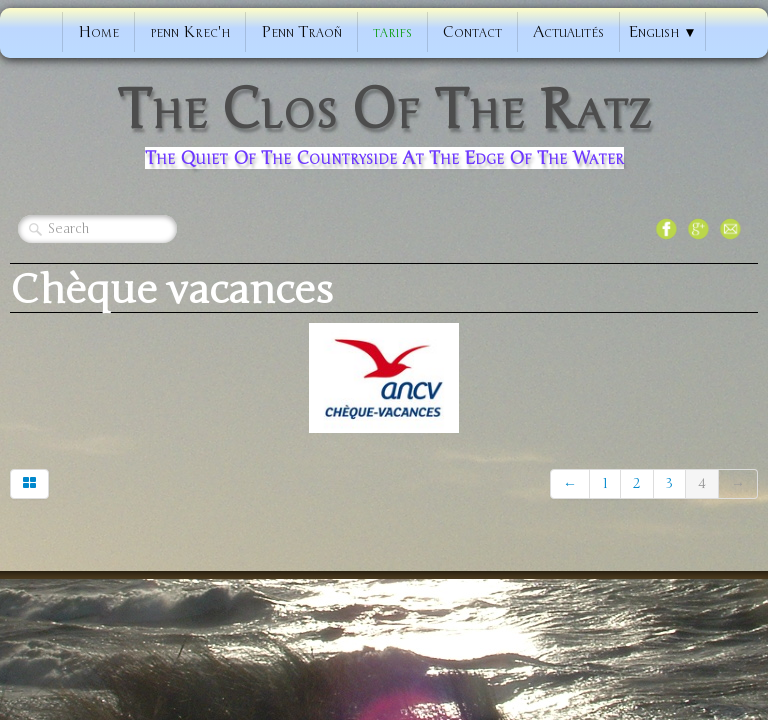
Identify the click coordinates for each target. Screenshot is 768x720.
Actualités (568, 32)
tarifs (392, 32)
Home (98, 32)
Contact (472, 32)
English (662, 32)
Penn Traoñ (301, 32)
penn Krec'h (190, 32)
